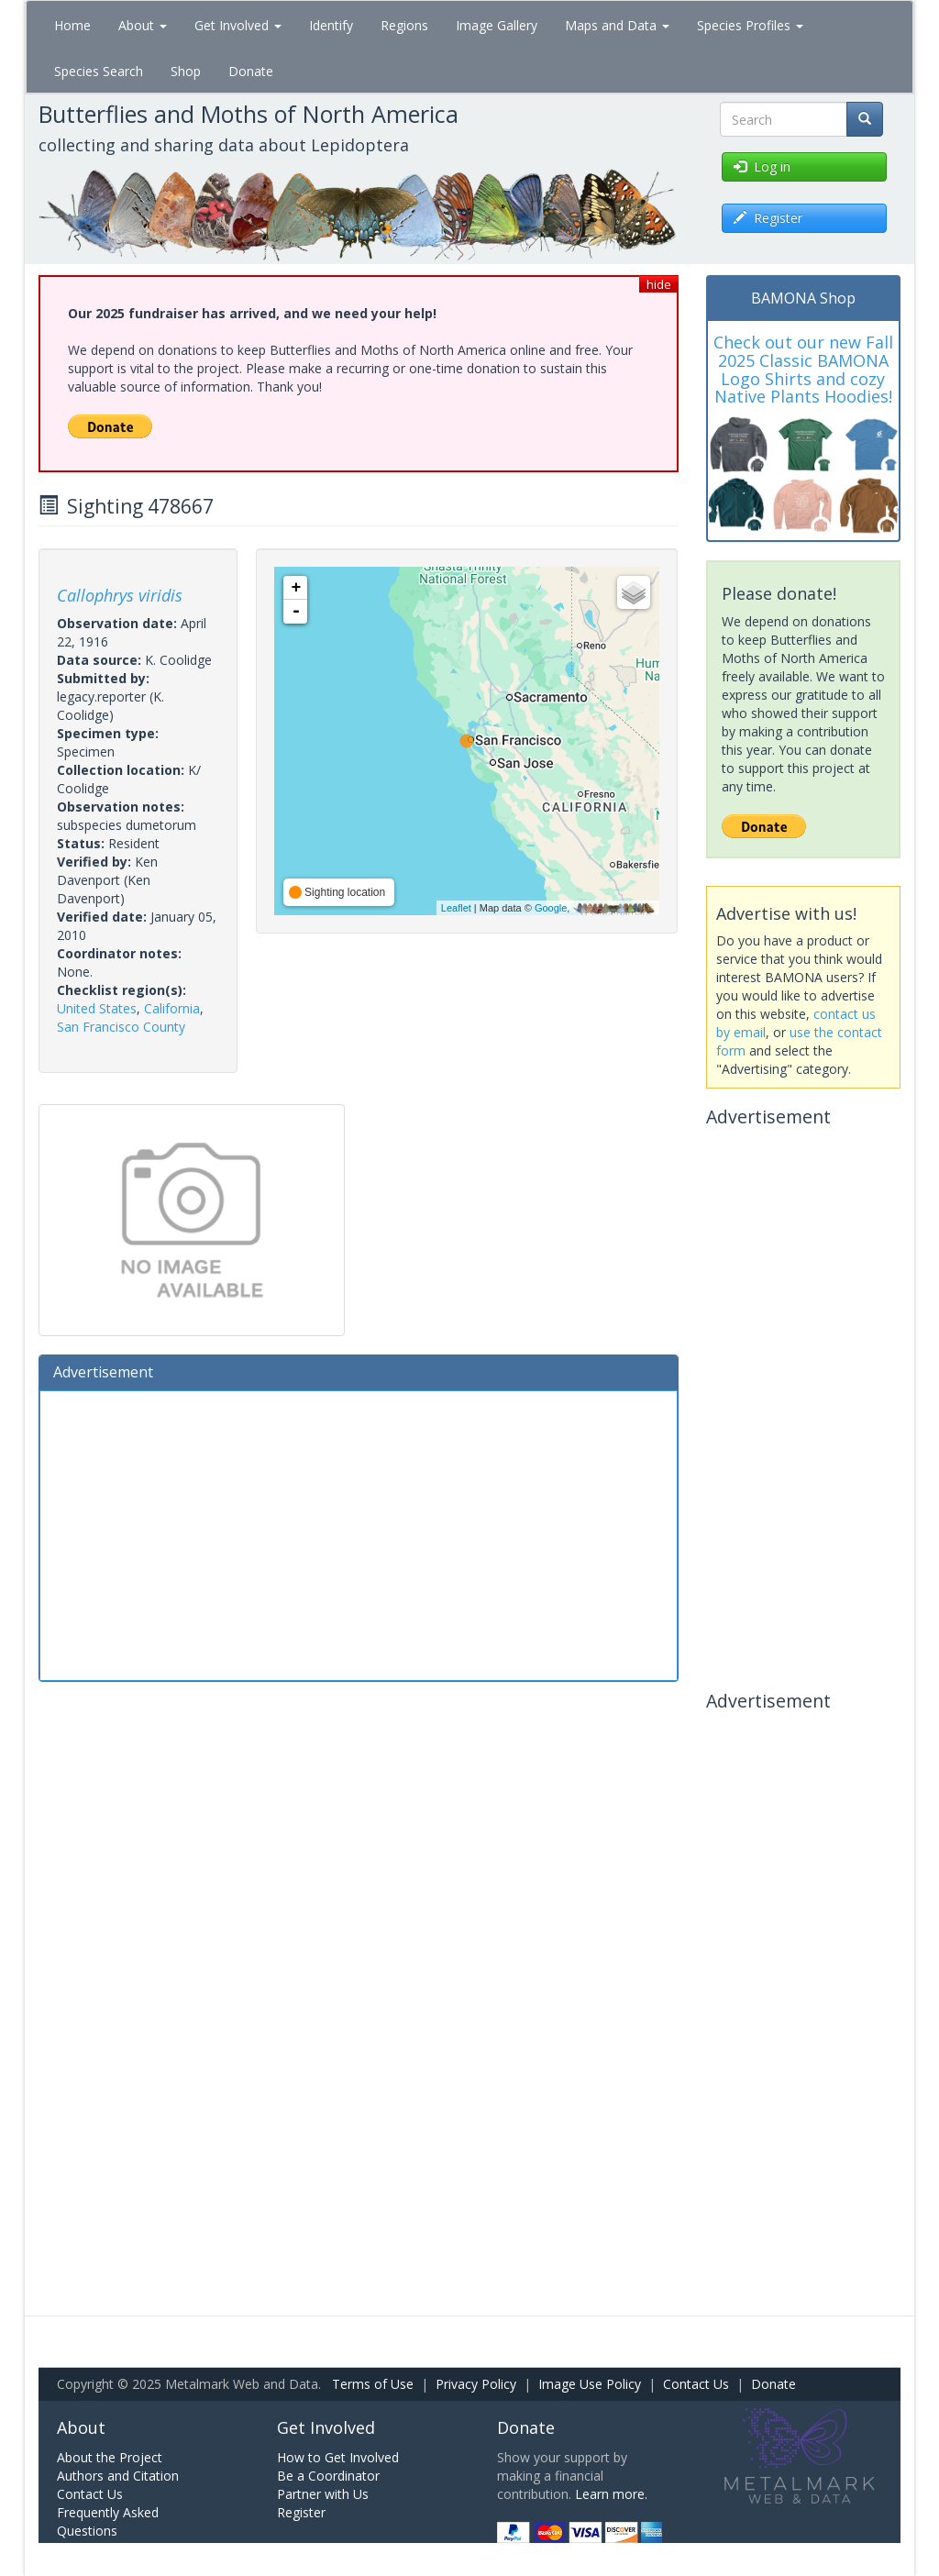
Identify (331, 25)
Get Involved (238, 25)
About (142, 25)
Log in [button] (762, 166)
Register (301, 2512)
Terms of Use (373, 2384)
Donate (250, 71)
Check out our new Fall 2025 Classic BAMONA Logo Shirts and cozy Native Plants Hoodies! (803, 369)
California (172, 1008)
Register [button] (768, 218)
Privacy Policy (476, 2384)
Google (551, 907)
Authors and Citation (118, 2475)
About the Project (109, 2457)
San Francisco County (121, 1026)
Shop (186, 71)
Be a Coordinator (328, 2475)
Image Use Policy (589, 2384)
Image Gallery (496, 25)
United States (97, 1008)
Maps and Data (617, 25)
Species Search (98, 71)
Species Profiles (750, 25)
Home (72, 25)
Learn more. (611, 2494)
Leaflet (456, 907)
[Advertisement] (358, 1533)
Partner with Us (323, 2494)
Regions (404, 25)
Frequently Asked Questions (108, 2521)
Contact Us (696, 2384)
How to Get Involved (338, 2457)
